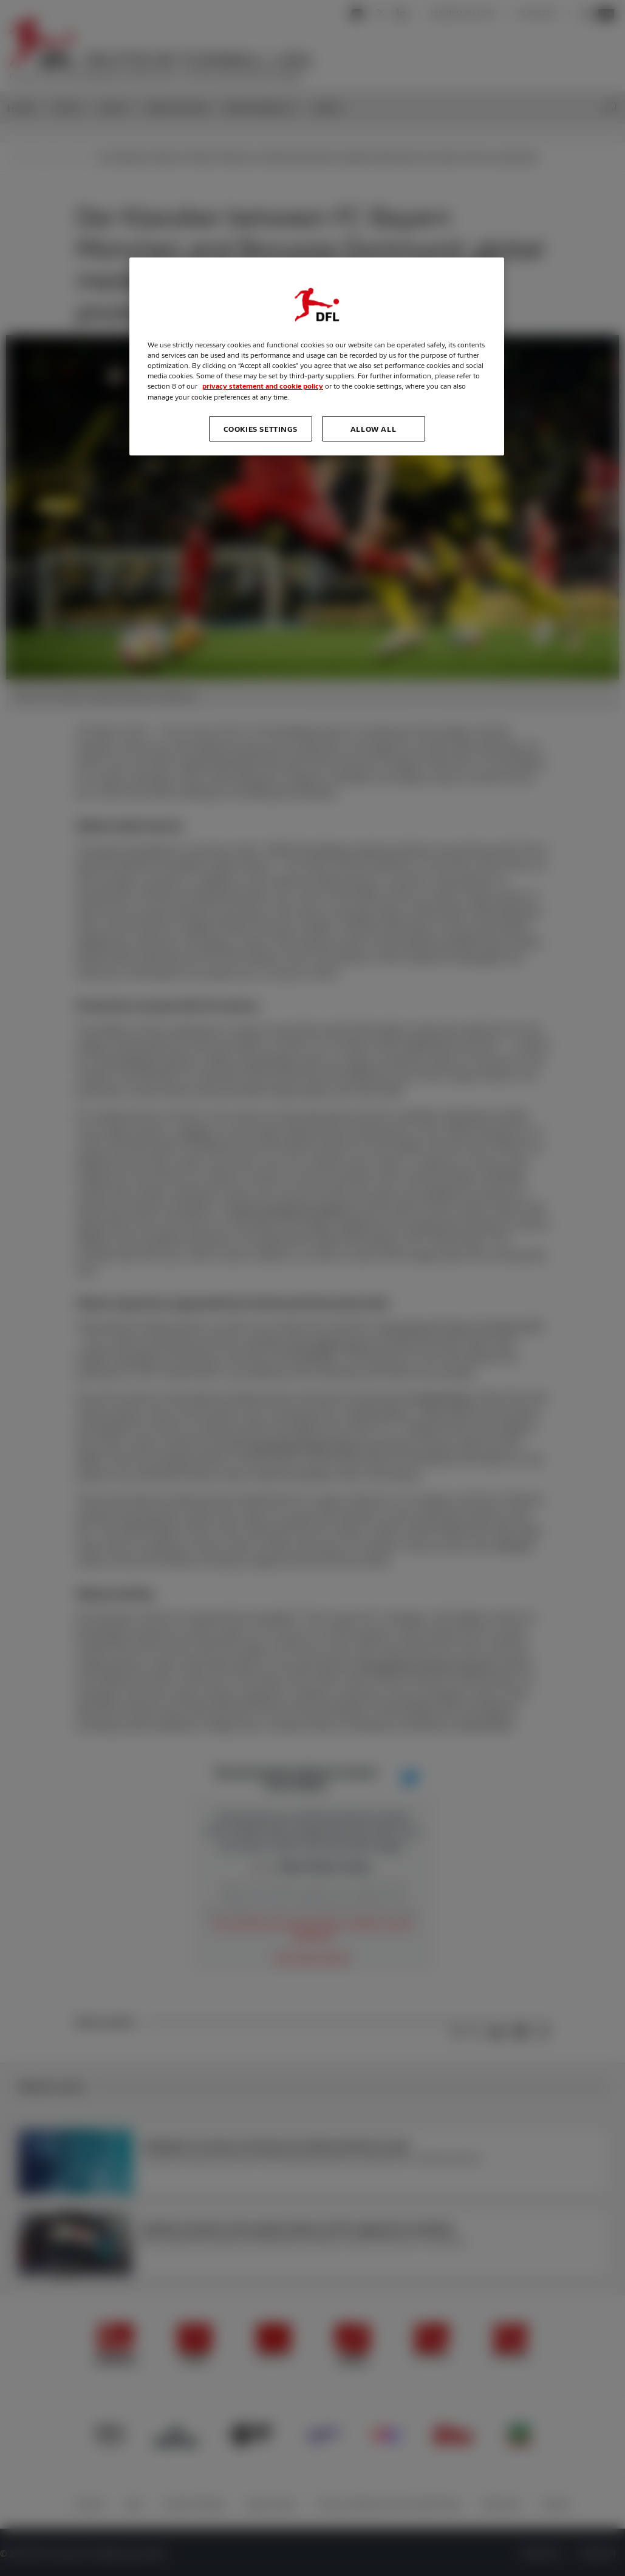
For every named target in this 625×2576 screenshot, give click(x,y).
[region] (316, 356)
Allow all (373, 429)
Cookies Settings (261, 429)
